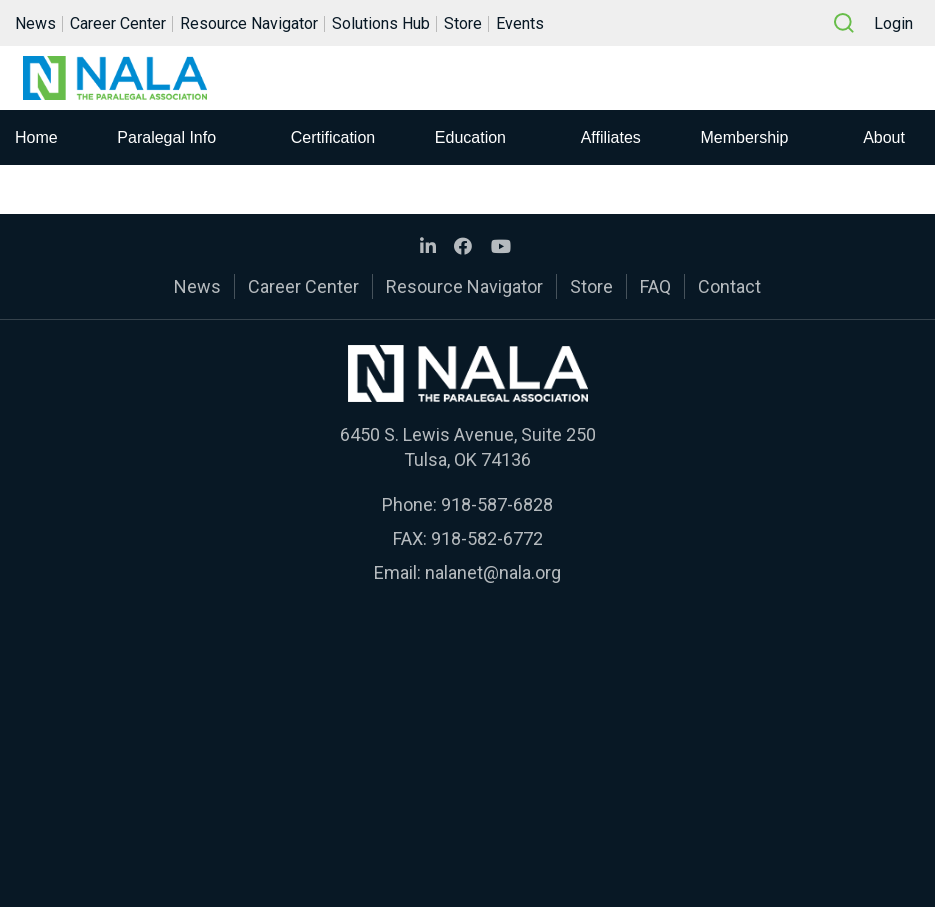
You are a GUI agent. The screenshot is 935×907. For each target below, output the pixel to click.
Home (36, 137)
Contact (729, 286)
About (884, 137)
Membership (744, 137)
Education (470, 137)
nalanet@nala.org (493, 572)
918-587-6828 (497, 504)
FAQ (655, 286)
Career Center (118, 23)
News (35, 23)
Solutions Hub (381, 23)
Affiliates (611, 137)
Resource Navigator (249, 23)
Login (893, 23)
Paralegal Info (166, 137)
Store (463, 23)
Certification (333, 137)
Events (520, 23)
